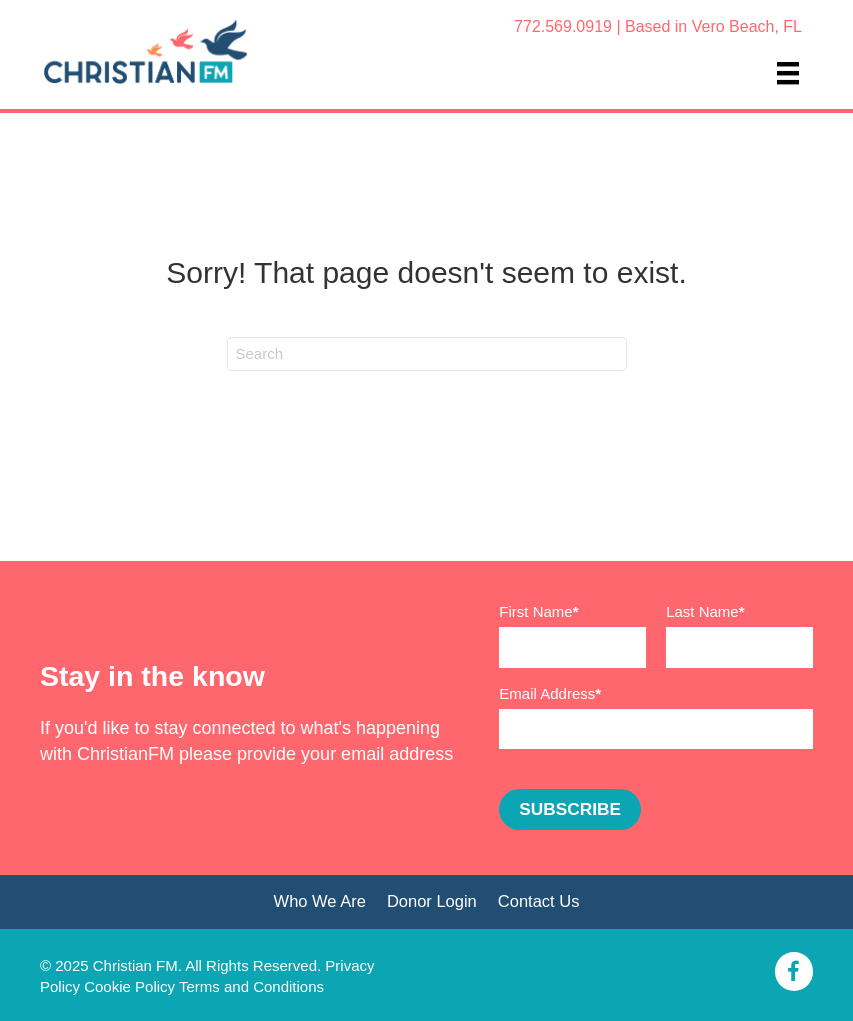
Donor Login (432, 901)
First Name (535, 611)
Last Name (702, 611)
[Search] (427, 354)
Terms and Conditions (251, 986)
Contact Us (539, 901)
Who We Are (320, 901)
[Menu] (788, 73)
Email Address (547, 693)
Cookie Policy (129, 986)
